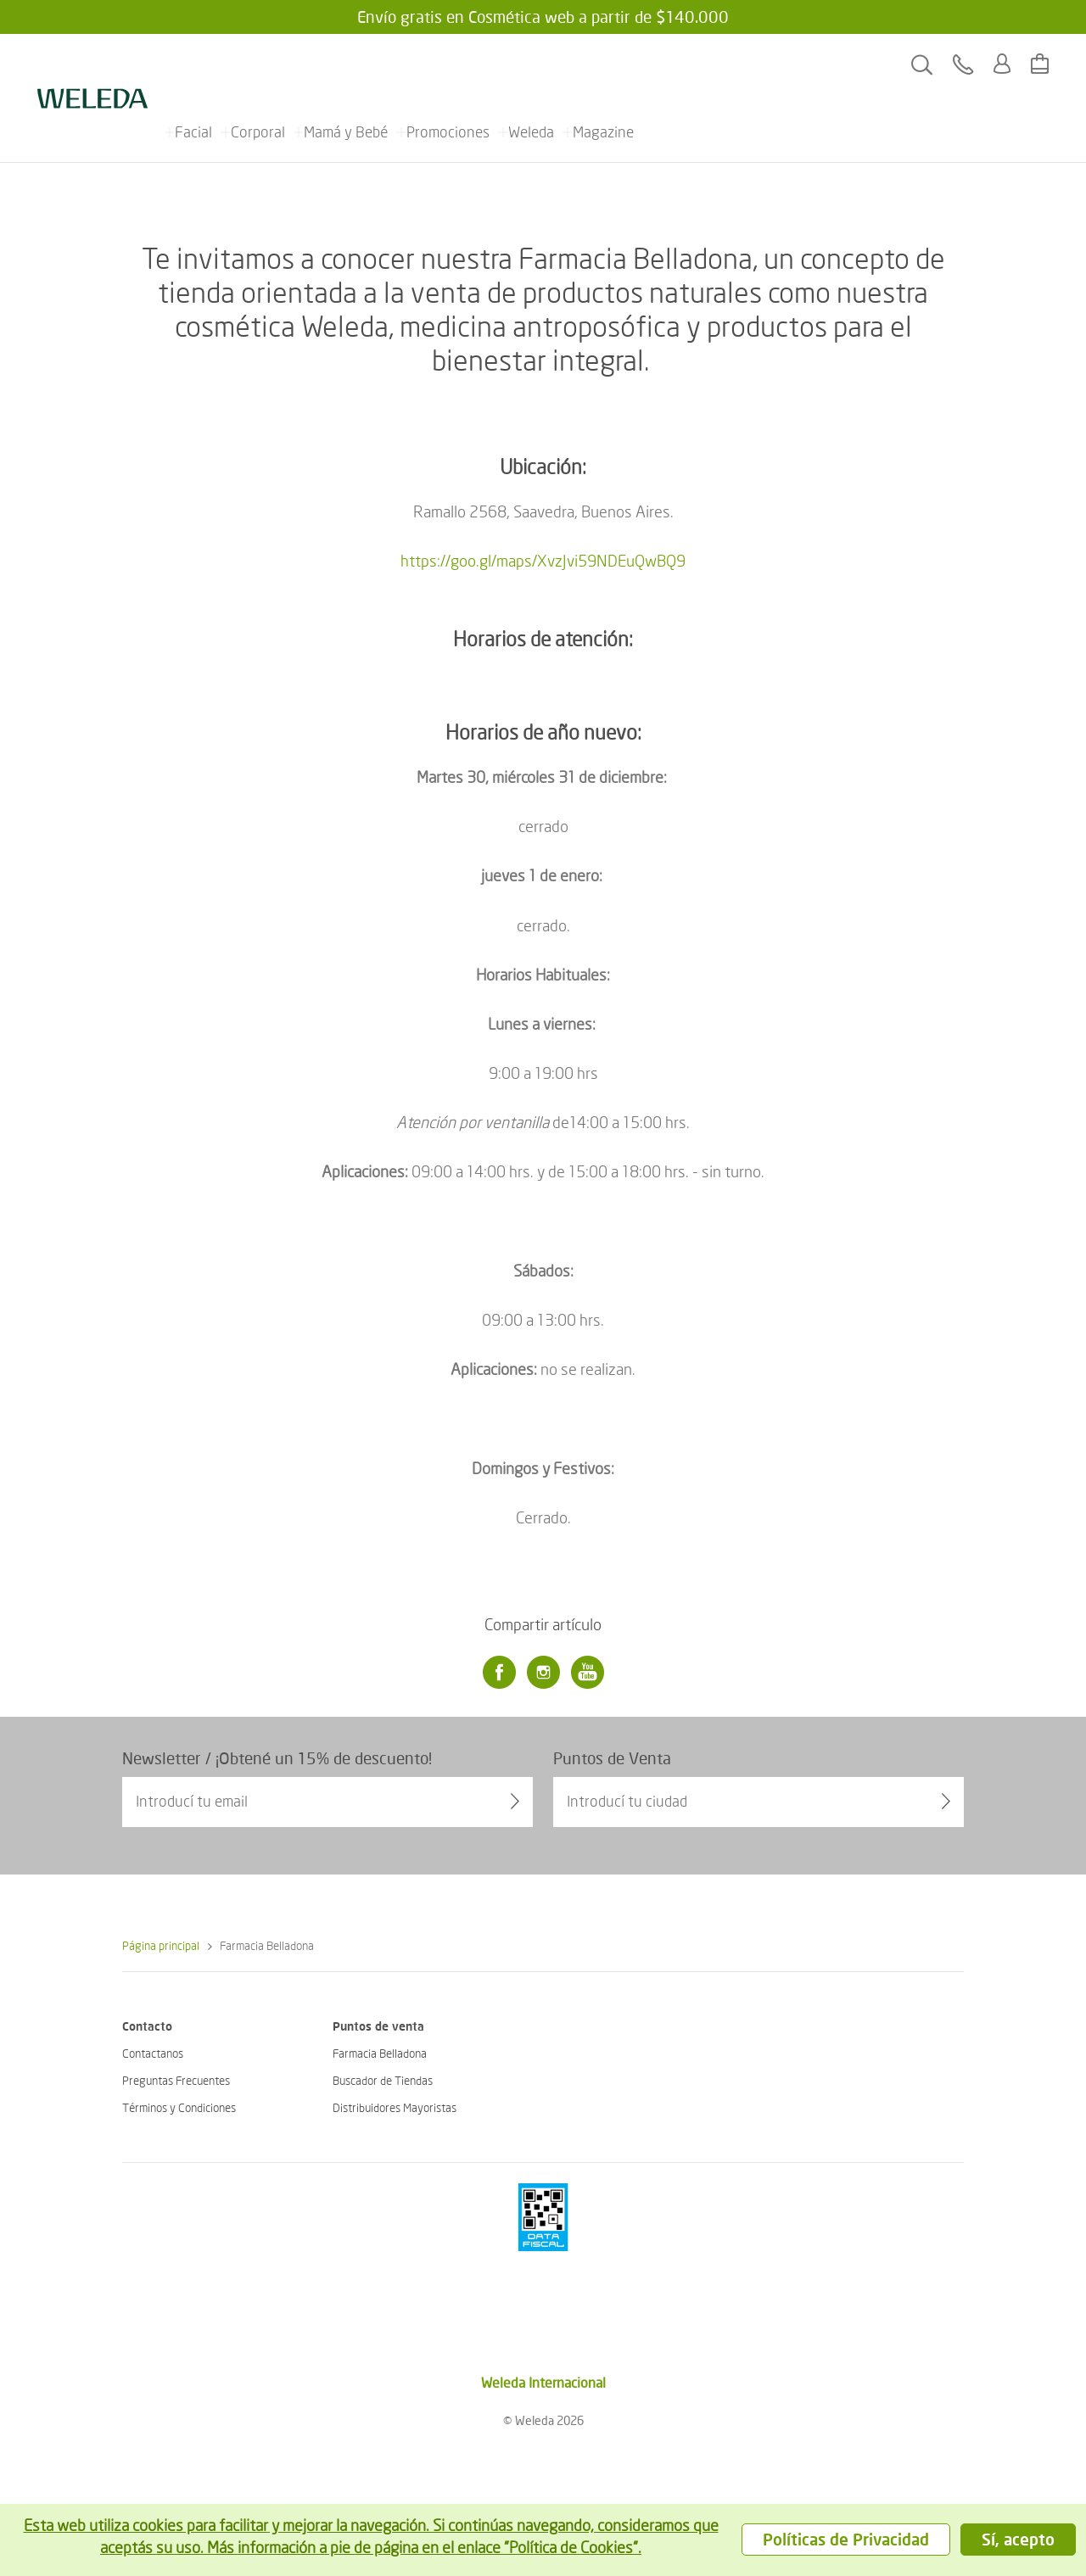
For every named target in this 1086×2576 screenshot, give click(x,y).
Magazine (603, 64)
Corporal (258, 64)
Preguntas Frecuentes (176, 2080)
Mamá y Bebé (346, 64)
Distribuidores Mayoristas (394, 2107)
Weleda (531, 64)
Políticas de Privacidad (846, 2539)
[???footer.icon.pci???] (543, 2217)
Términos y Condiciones (179, 2107)
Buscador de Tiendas (383, 2080)
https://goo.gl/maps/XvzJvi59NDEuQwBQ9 (543, 560)
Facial (193, 64)
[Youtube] (587, 1673)
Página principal (160, 1945)
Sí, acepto (1018, 2539)
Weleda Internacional (543, 2382)
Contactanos (152, 2053)
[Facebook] (499, 1673)
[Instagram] (543, 1673)
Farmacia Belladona (380, 2053)
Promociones (448, 64)
